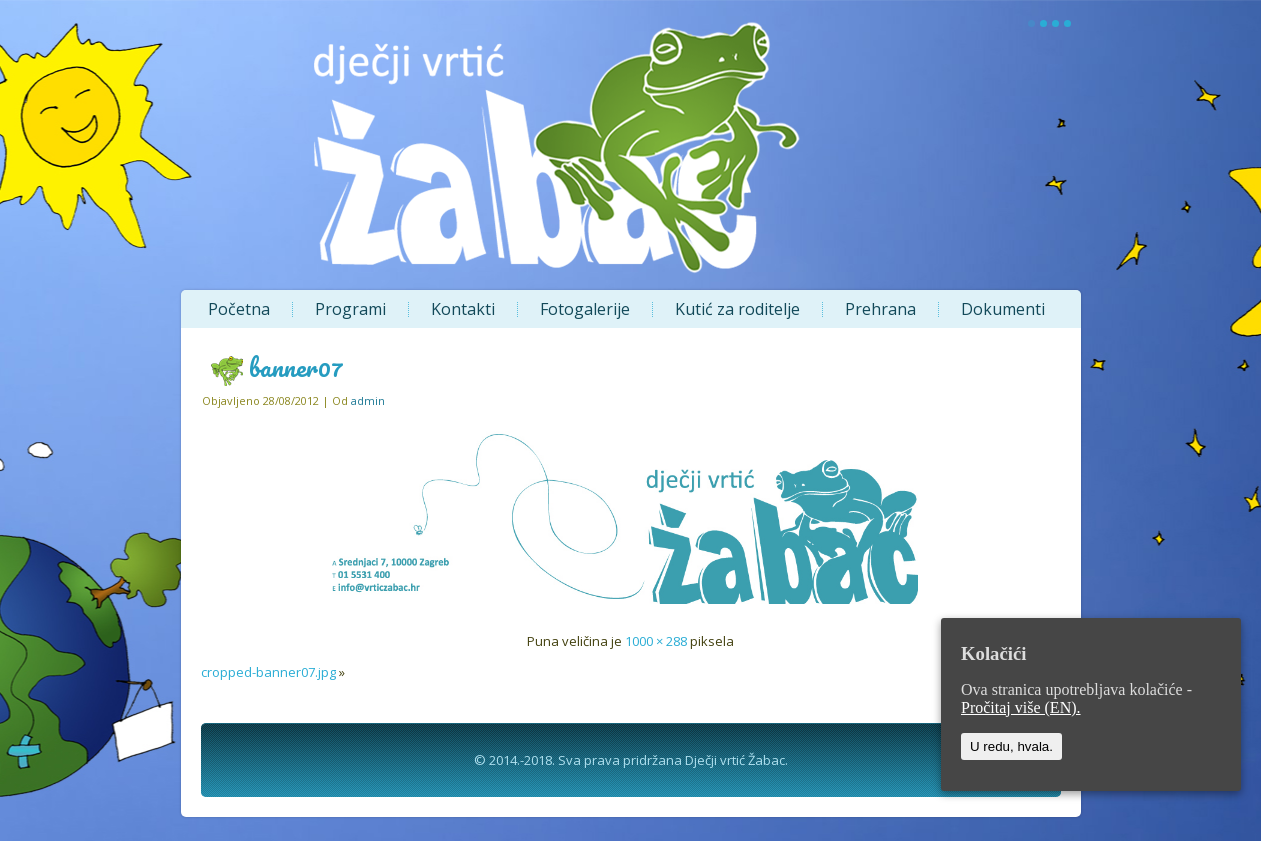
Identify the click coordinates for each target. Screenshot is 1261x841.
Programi (350, 309)
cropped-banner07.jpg (268, 672)
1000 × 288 (656, 641)
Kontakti (463, 309)
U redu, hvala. (1011, 746)
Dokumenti (1003, 309)
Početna (239, 309)
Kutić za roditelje (737, 309)
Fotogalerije (585, 309)
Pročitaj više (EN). (1021, 707)
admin (368, 400)
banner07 (296, 367)
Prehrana (880, 309)
